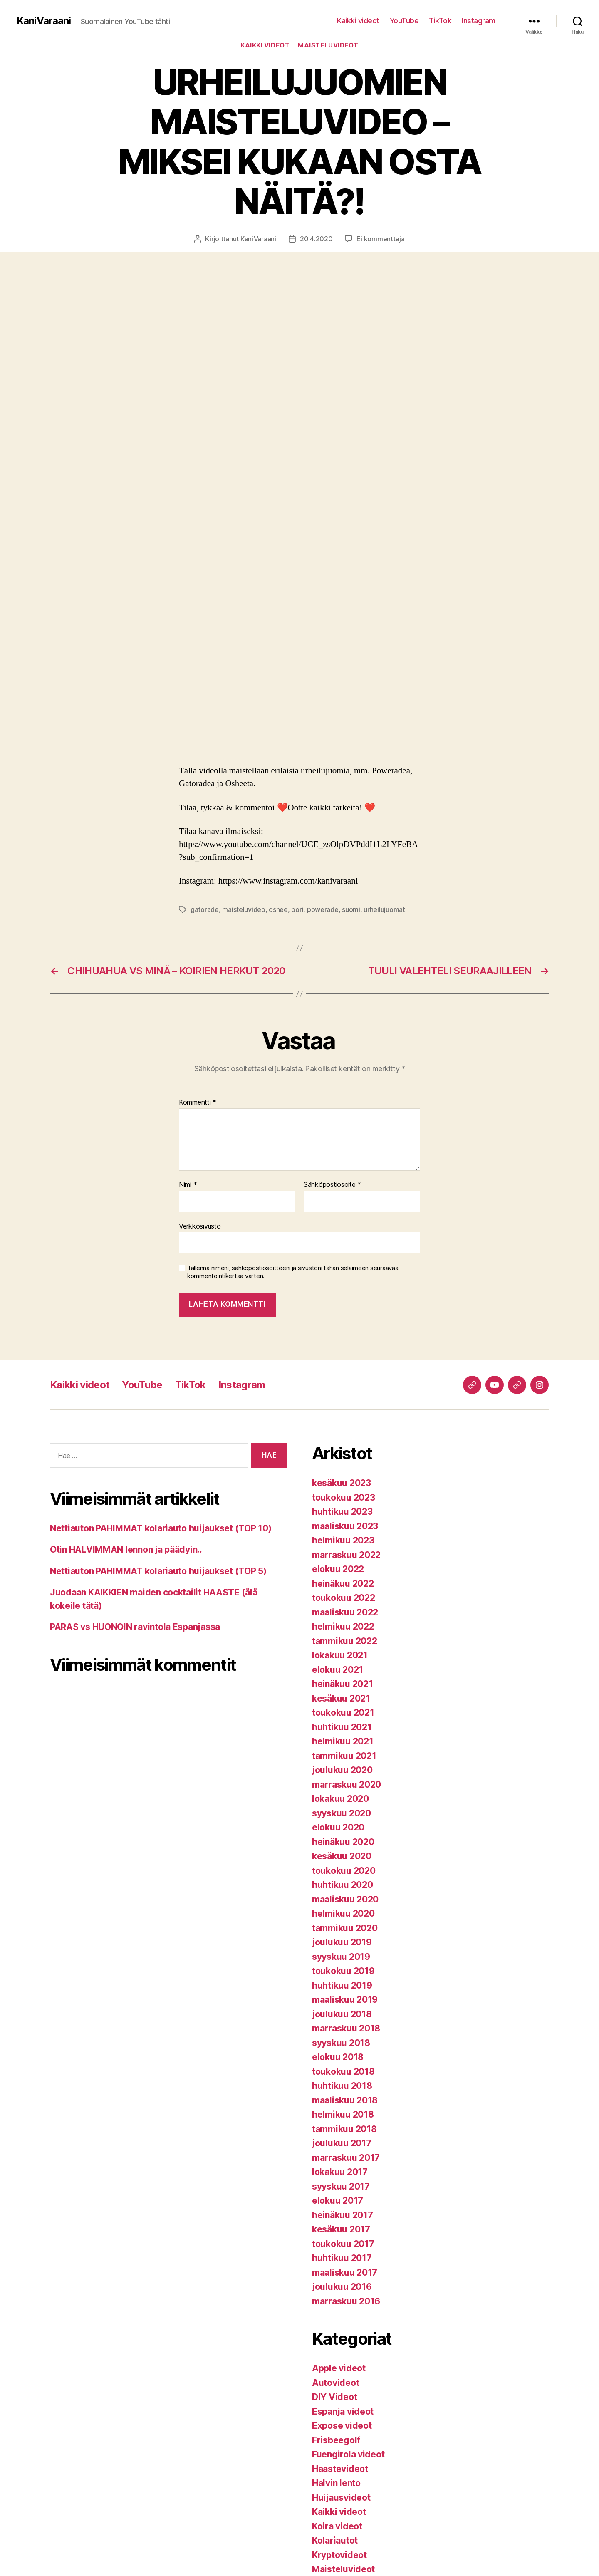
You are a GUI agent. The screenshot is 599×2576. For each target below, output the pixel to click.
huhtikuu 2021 (342, 1727)
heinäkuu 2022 (343, 1583)
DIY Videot (334, 2397)
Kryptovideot (339, 2555)
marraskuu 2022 (346, 1555)
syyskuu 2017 (341, 2186)
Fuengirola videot (348, 2454)
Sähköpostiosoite (332, 1185)
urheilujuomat (384, 909)
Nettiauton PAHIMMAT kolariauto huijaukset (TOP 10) (161, 1528)
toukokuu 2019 (343, 1971)
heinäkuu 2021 (342, 1684)
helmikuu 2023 (343, 1540)
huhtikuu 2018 (342, 2086)
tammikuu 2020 (345, 1928)
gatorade (205, 909)
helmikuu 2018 (343, 2114)
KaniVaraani (44, 21)
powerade (323, 909)
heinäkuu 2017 (342, 2215)
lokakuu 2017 (340, 2172)
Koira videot (337, 2526)
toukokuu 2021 (343, 1712)
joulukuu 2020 (342, 1770)
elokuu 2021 (337, 1669)
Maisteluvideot (328, 45)
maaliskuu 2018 (345, 2100)
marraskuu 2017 (346, 2157)
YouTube (404, 20)
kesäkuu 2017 (341, 2229)
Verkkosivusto (200, 1226)
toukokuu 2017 (343, 2244)
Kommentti (197, 1102)
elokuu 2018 (338, 2057)
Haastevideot (340, 2469)
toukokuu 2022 (343, 1598)
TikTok (440, 20)
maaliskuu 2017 (344, 2272)
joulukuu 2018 (342, 2014)
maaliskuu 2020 (345, 1899)
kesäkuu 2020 (341, 1856)
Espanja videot (343, 2411)
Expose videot (342, 2425)
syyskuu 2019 (341, 1957)
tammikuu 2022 (344, 1641)
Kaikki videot (358, 20)
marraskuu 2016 (346, 2301)
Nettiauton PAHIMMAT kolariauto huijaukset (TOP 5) (158, 1571)
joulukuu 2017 (341, 2143)
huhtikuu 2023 (342, 1511)
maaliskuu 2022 (345, 1612)
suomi (351, 909)
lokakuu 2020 (340, 1798)
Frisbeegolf (336, 2440)
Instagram (478, 20)
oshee (278, 909)
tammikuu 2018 (344, 2129)
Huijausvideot (341, 2497)
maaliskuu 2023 (345, 1526)
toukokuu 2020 (344, 1870)
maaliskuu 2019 (345, 1999)
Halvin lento (336, 2483)
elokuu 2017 (337, 2200)
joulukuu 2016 (342, 2286)
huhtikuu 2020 (342, 1885)
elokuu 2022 (338, 1569)
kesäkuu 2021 (341, 1698)
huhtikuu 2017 (342, 2258)
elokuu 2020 (338, 1827)
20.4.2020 (316, 239)
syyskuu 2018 (341, 2043)
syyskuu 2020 (341, 1813)
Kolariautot (335, 2540)
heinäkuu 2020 (343, 1842)
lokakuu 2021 (340, 1655)
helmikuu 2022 (343, 1626)
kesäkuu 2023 (341, 1483)
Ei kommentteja (380, 239)
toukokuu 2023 (343, 1497)
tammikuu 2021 (344, 1756)
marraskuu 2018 (346, 2028)
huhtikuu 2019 (342, 1985)
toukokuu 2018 (343, 2071)
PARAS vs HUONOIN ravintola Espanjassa (135, 1627)
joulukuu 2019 (342, 1942)
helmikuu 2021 (343, 1741)
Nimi (188, 1185)
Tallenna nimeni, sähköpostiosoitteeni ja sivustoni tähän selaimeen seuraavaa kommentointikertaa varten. (292, 1272)
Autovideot (335, 2383)
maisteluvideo (243, 909)
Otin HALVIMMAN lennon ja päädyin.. (126, 1549)
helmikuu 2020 (343, 1913)
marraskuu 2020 (346, 1784)
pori (297, 909)
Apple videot (339, 2368)
